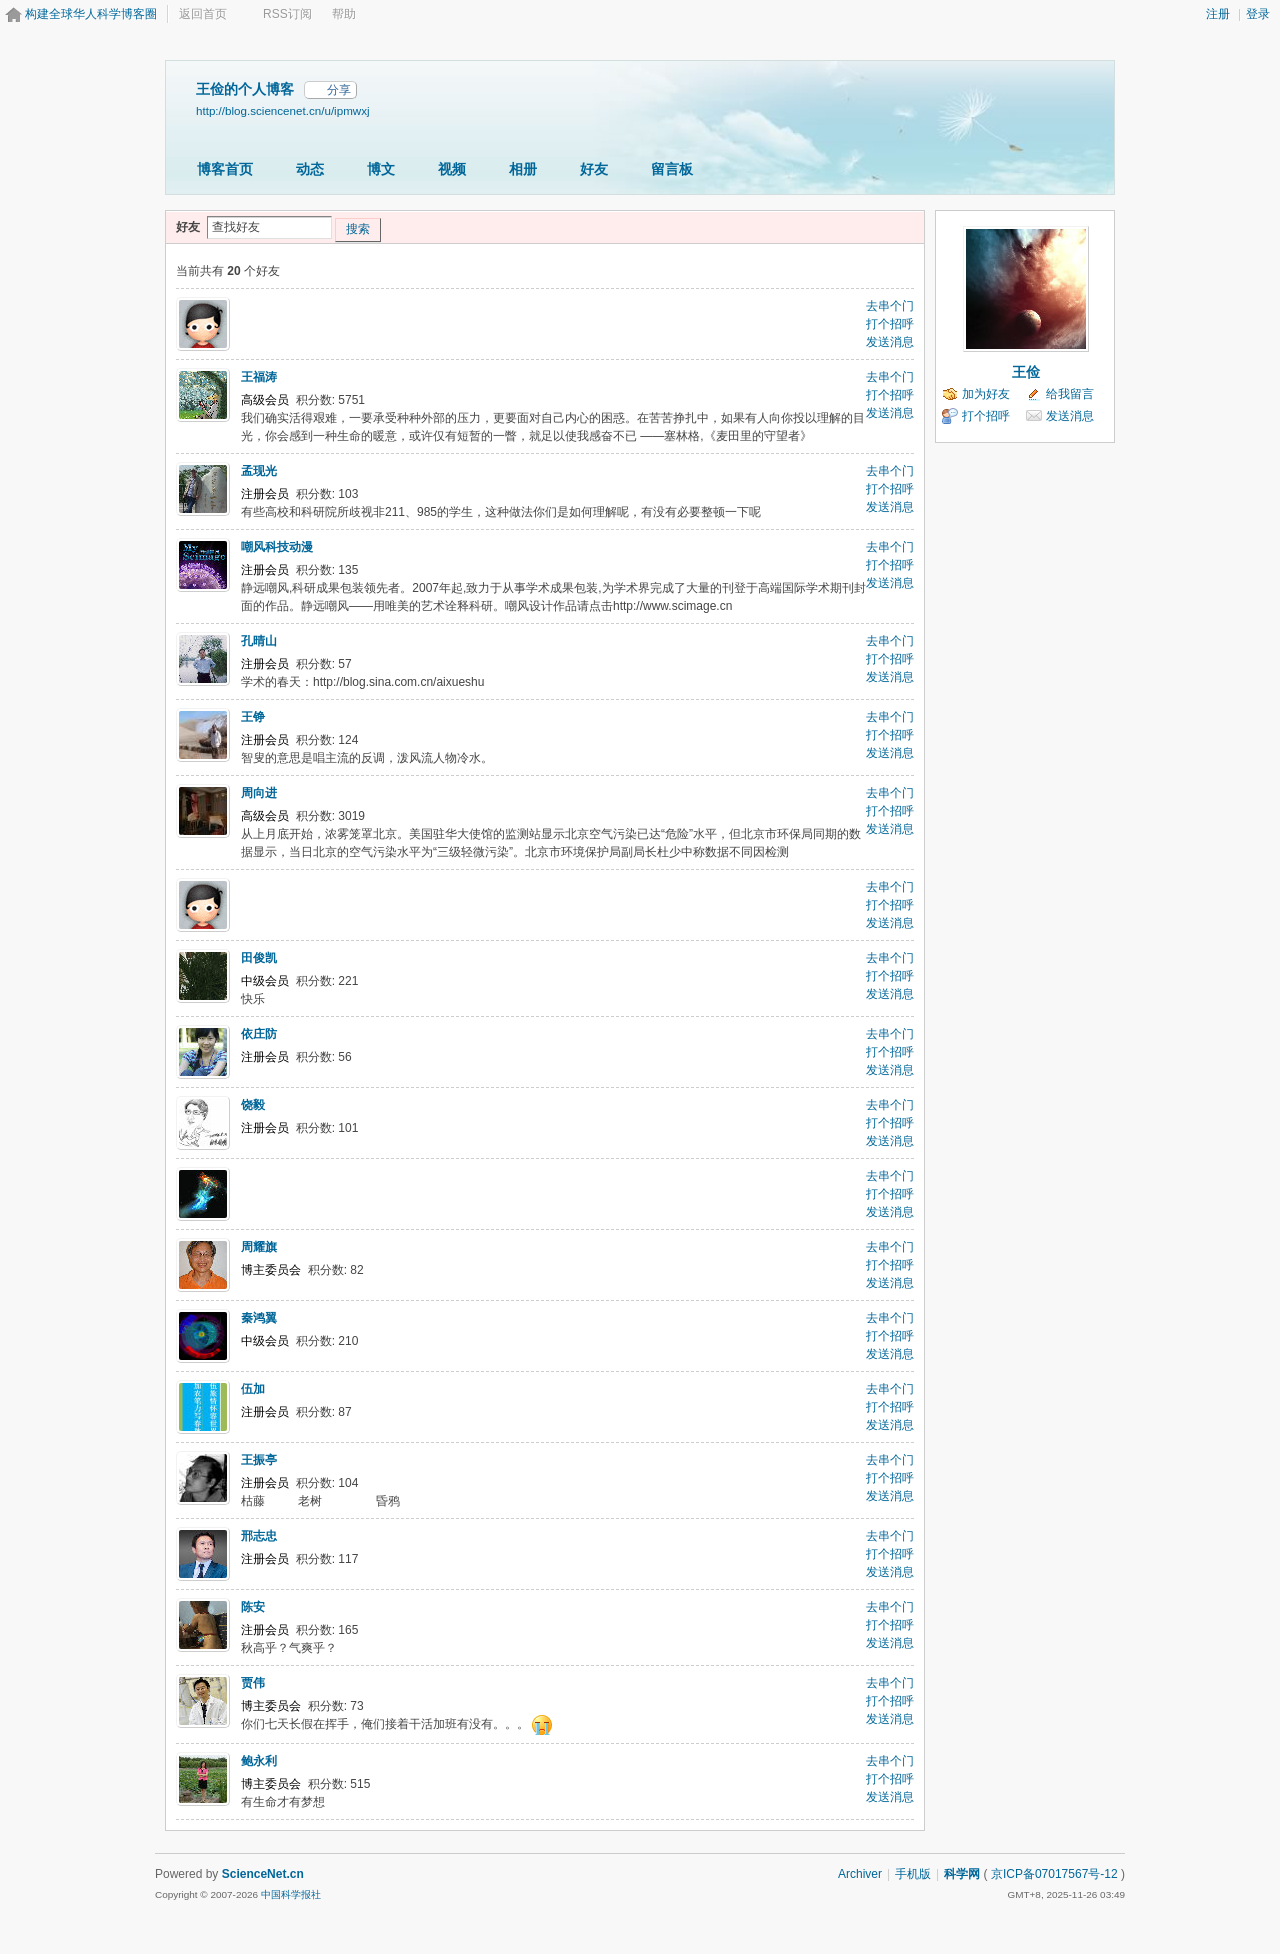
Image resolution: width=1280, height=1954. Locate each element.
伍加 (253, 1389)
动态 (310, 169)
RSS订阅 (287, 14)
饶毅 (253, 1105)
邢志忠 (259, 1536)
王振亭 (259, 1460)
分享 (339, 90)
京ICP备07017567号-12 (1054, 1874)
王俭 (1026, 372)
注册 (1218, 14)
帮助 (344, 14)
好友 (594, 169)
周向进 (259, 793)
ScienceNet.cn (263, 1874)
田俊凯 (259, 958)
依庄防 (259, 1034)
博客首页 (225, 169)
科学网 (962, 1874)
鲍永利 (259, 1761)
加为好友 (986, 394)
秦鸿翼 (259, 1318)
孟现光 (259, 471)
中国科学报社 (291, 1894)
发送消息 (890, 342)
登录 (1258, 14)
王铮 (253, 717)
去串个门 (890, 306)
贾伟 (253, 1683)
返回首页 (203, 14)
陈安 (253, 1607)
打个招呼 (890, 324)
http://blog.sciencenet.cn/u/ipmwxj (283, 110)
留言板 (672, 169)
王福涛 (259, 377)
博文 (381, 169)
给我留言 (1070, 394)
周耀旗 (259, 1247)
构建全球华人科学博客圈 (91, 14)
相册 (523, 169)
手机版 (913, 1874)
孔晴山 (259, 641)
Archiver (860, 1874)
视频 (452, 169)
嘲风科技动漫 (277, 547)
